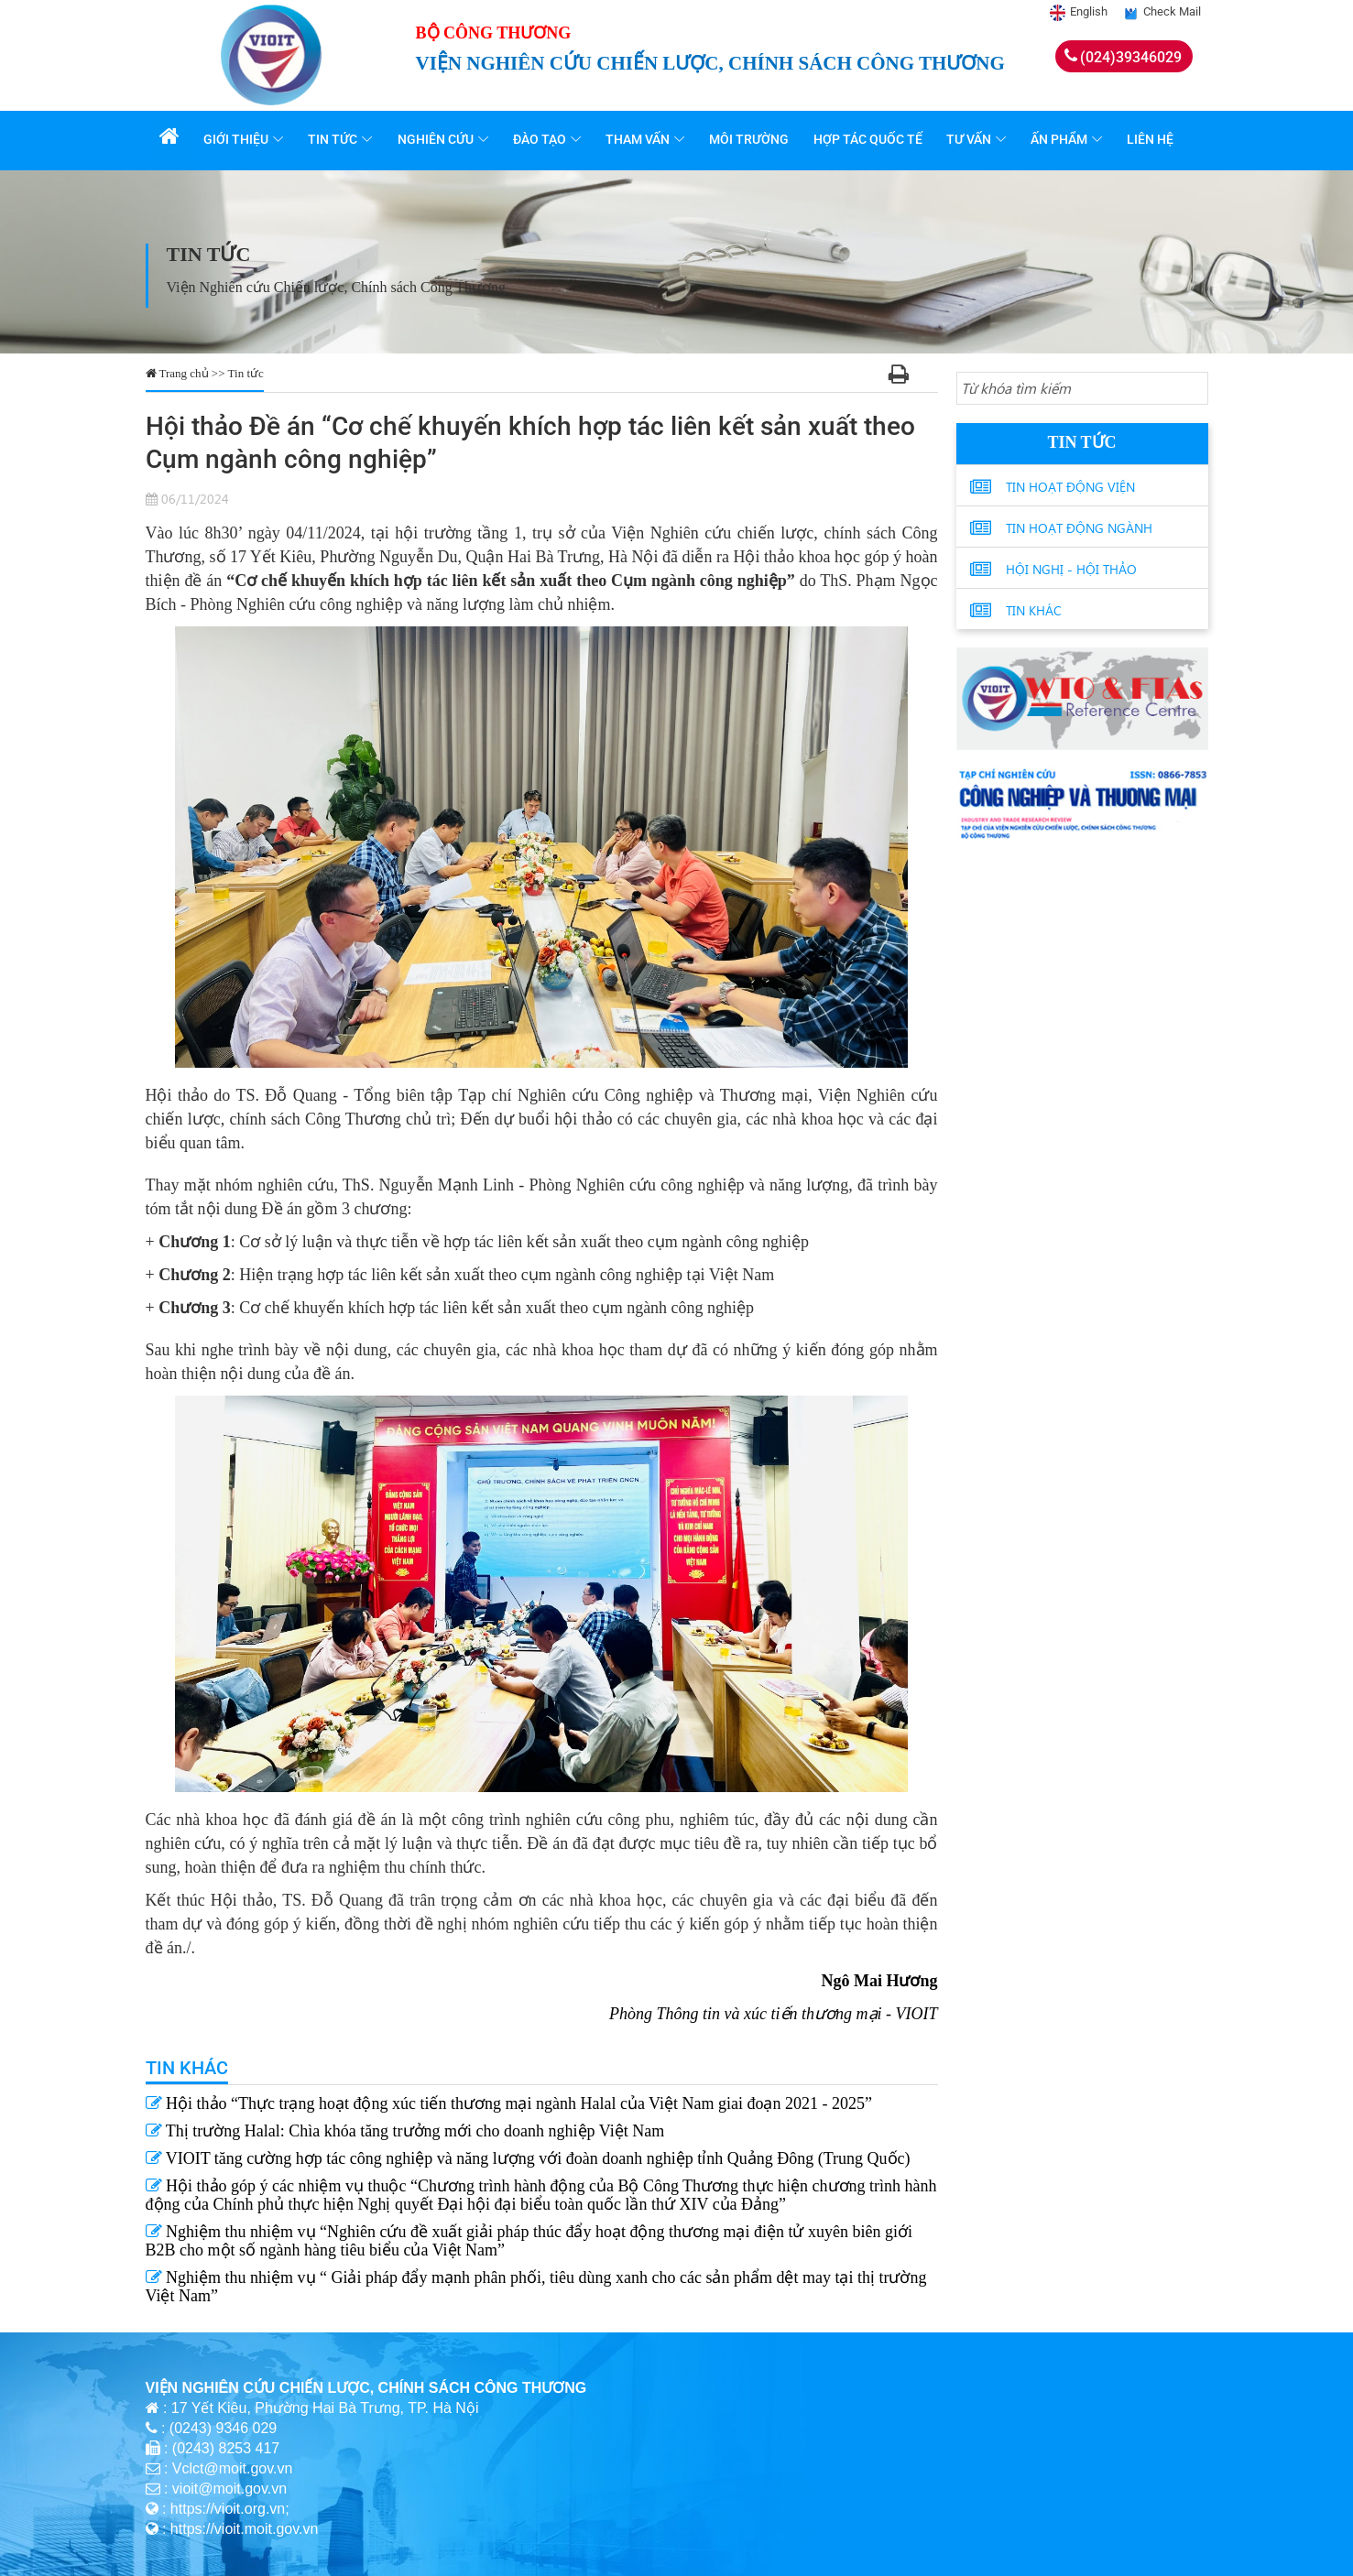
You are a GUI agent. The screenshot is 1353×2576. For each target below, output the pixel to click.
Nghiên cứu (438, 139)
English (1088, 11)
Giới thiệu (239, 139)
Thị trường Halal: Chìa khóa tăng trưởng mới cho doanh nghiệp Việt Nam (405, 2131)
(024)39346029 (1131, 57)
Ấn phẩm (1060, 139)
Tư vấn (970, 139)
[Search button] (1190, 389)
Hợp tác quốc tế (869, 139)
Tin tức (336, 139)
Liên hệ (1152, 139)
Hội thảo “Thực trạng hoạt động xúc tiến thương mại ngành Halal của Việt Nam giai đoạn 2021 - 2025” (509, 2103)
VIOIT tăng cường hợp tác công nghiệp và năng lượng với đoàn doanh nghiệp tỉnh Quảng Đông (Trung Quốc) (528, 2158)
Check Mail (1172, 11)
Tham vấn (640, 139)
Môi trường (751, 139)
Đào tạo (542, 139)
